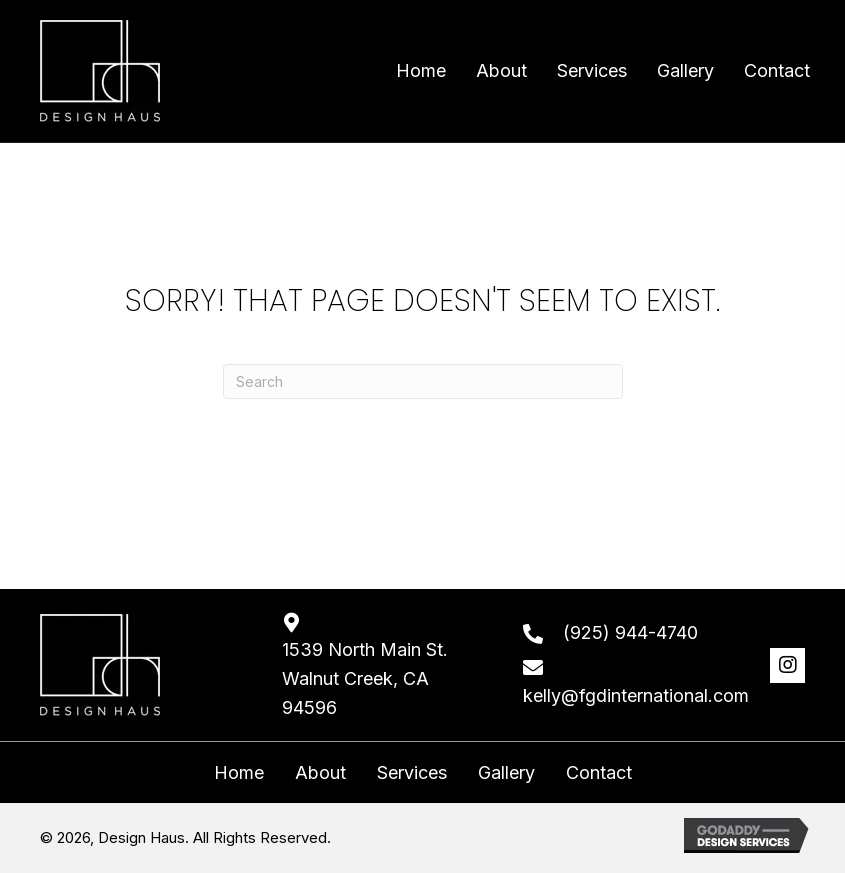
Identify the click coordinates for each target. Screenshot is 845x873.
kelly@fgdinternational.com (636, 695)
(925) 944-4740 (630, 632)
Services (412, 773)
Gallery (506, 773)
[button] (787, 665)
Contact (599, 773)
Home (239, 773)
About (320, 773)
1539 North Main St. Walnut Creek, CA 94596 (365, 678)
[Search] (423, 381)
